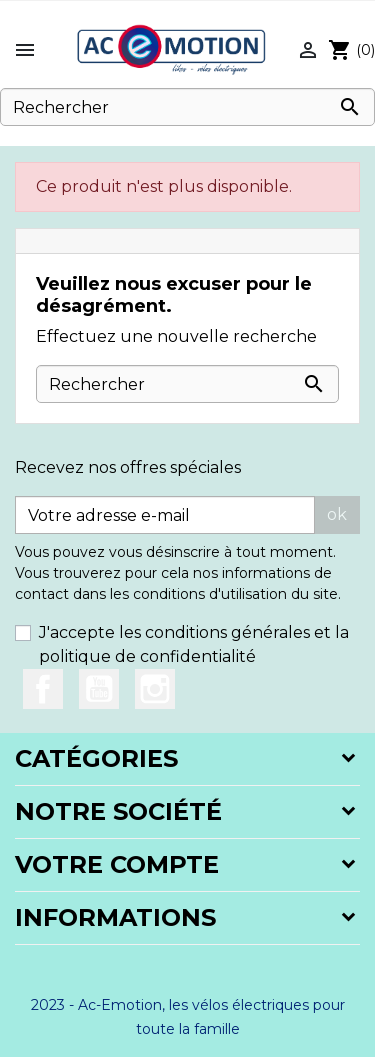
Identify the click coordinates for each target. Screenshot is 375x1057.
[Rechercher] (187, 107)
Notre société (118, 811)
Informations (115, 917)
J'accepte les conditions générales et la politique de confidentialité (194, 644)
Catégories (96, 758)
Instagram (155, 689)
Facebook (43, 689)
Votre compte (117, 864)
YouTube (99, 689)
